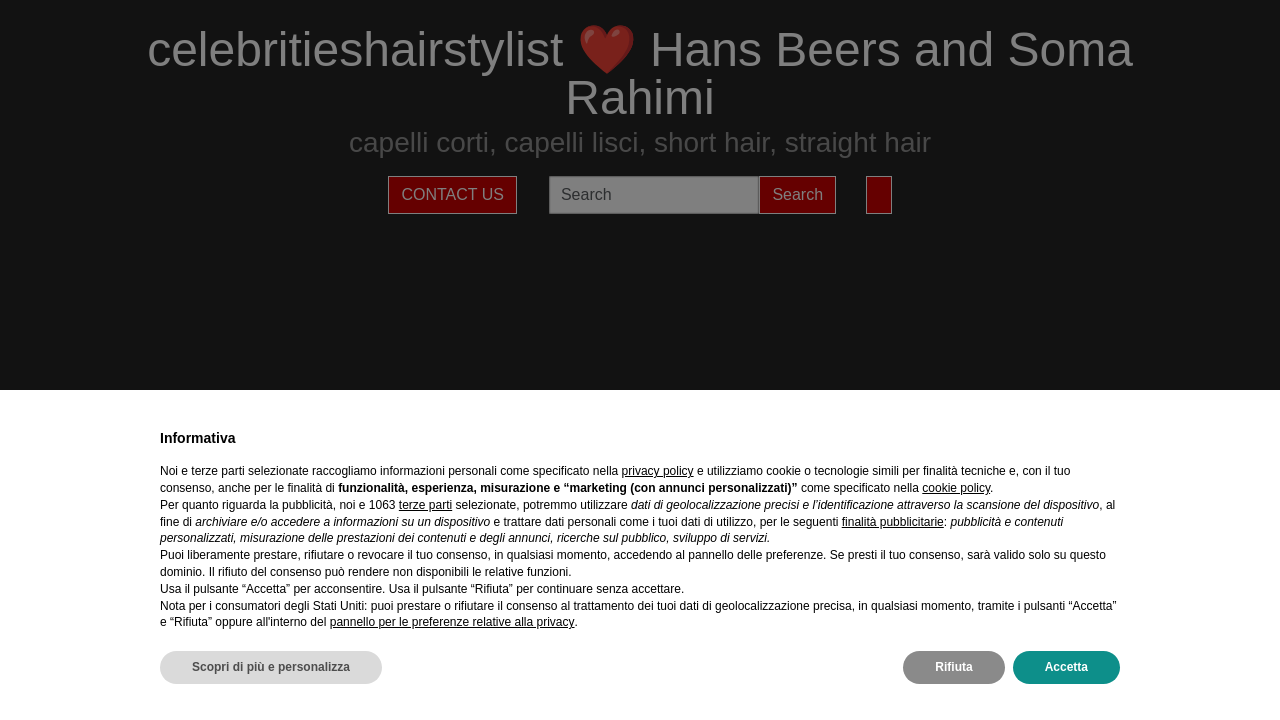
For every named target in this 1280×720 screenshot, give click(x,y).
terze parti (425, 505)
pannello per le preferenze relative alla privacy (452, 622)
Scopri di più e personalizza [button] (271, 667)
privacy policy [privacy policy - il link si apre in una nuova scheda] (658, 471)
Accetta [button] (1066, 667)
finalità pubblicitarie (893, 522)
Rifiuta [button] (953, 667)
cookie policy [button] (956, 488)
